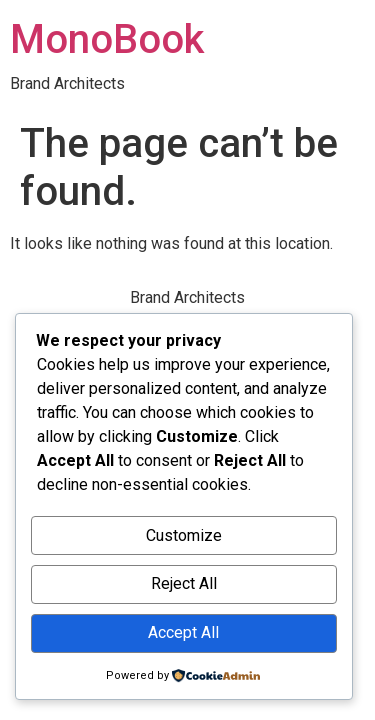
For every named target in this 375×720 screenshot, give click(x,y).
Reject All (184, 583)
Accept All (183, 632)
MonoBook (107, 39)
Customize (184, 535)
